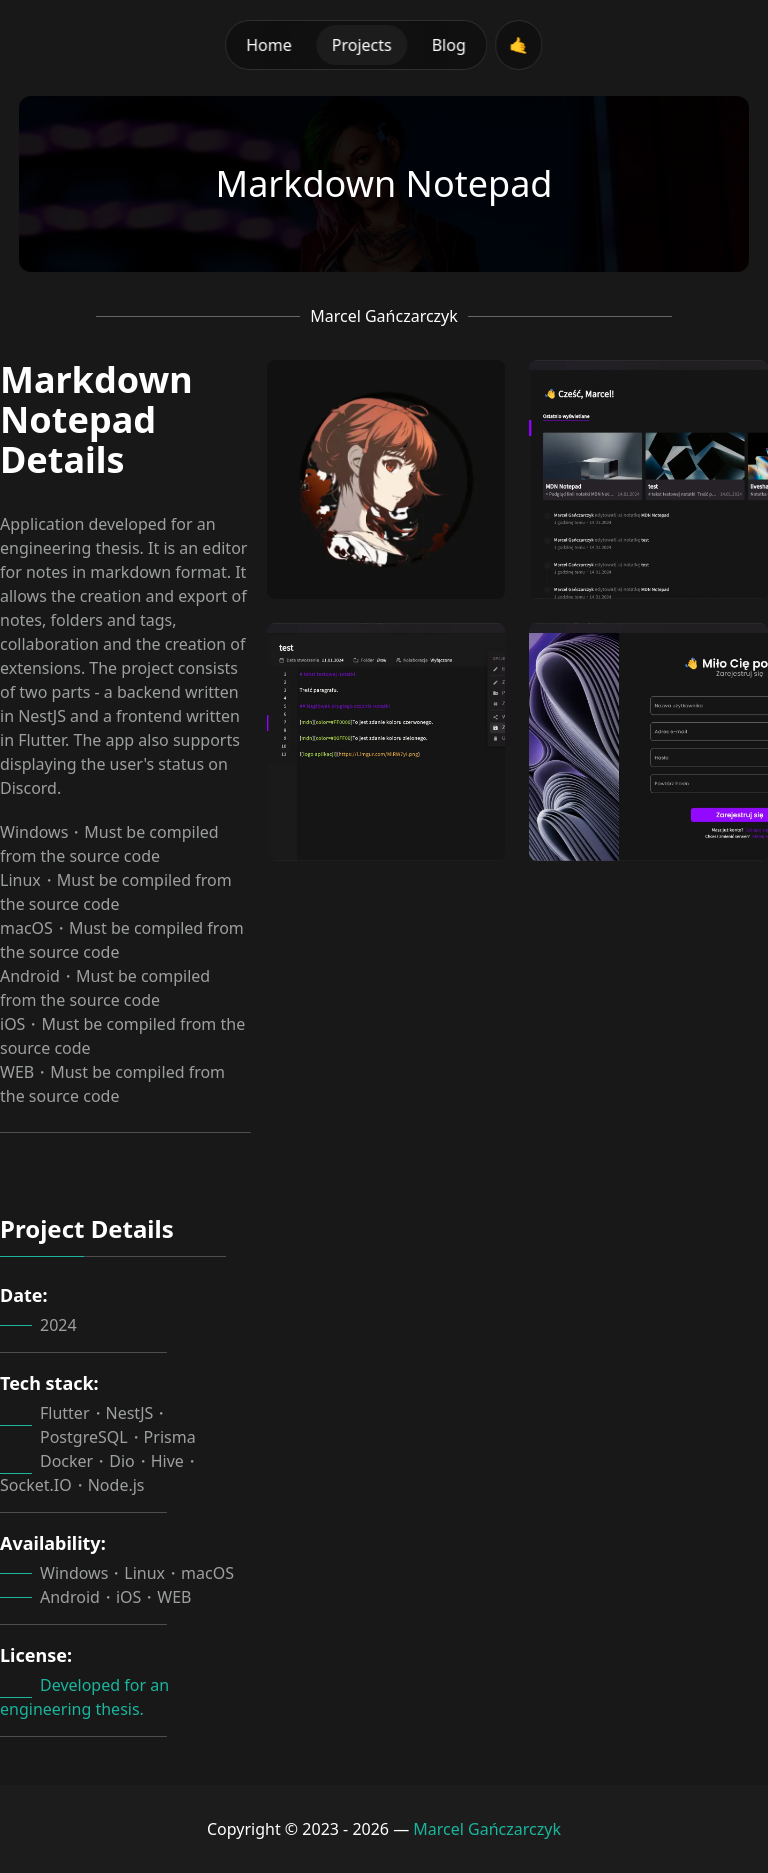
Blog (449, 45)
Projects (362, 45)
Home (269, 45)
